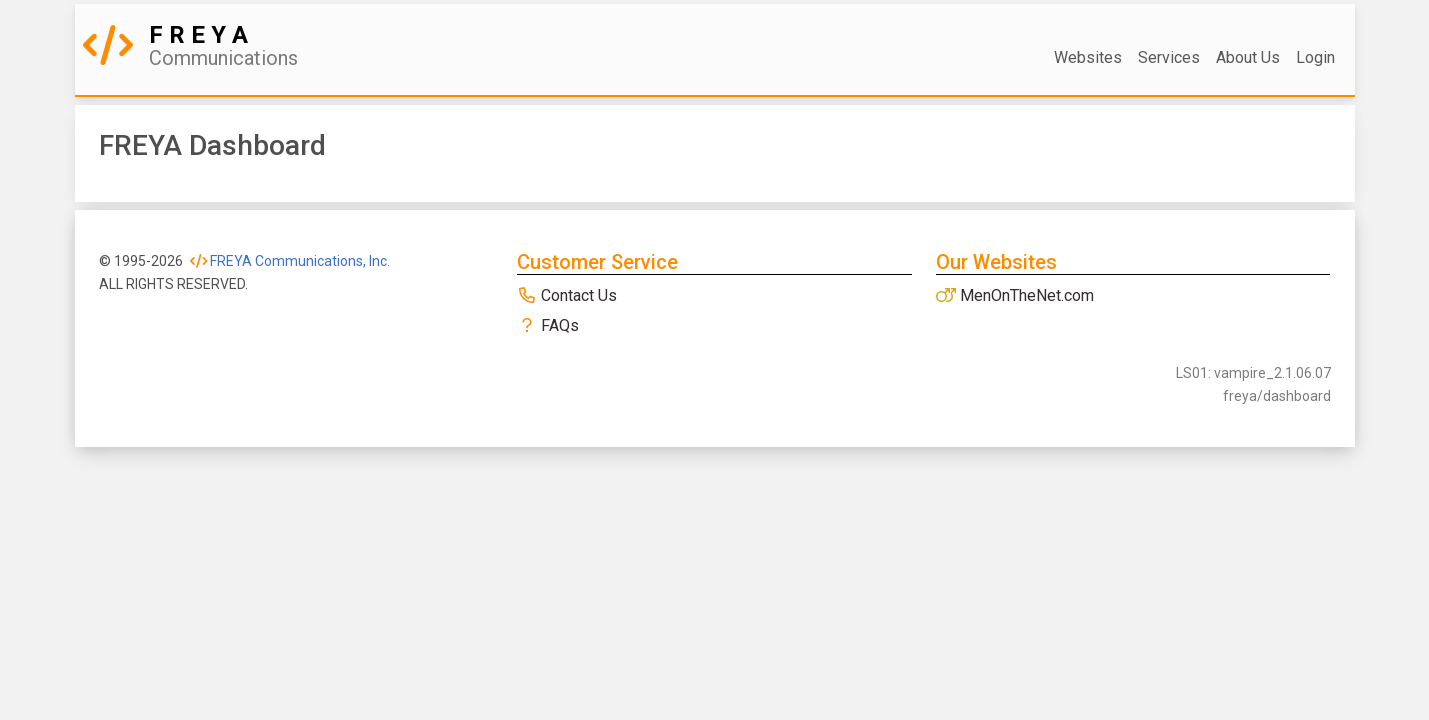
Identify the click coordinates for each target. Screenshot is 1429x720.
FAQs (548, 325)
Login (1315, 57)
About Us (1248, 57)
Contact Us (567, 295)
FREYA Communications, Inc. (290, 261)
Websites (1088, 57)
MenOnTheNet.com (1015, 295)
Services (1169, 57)
